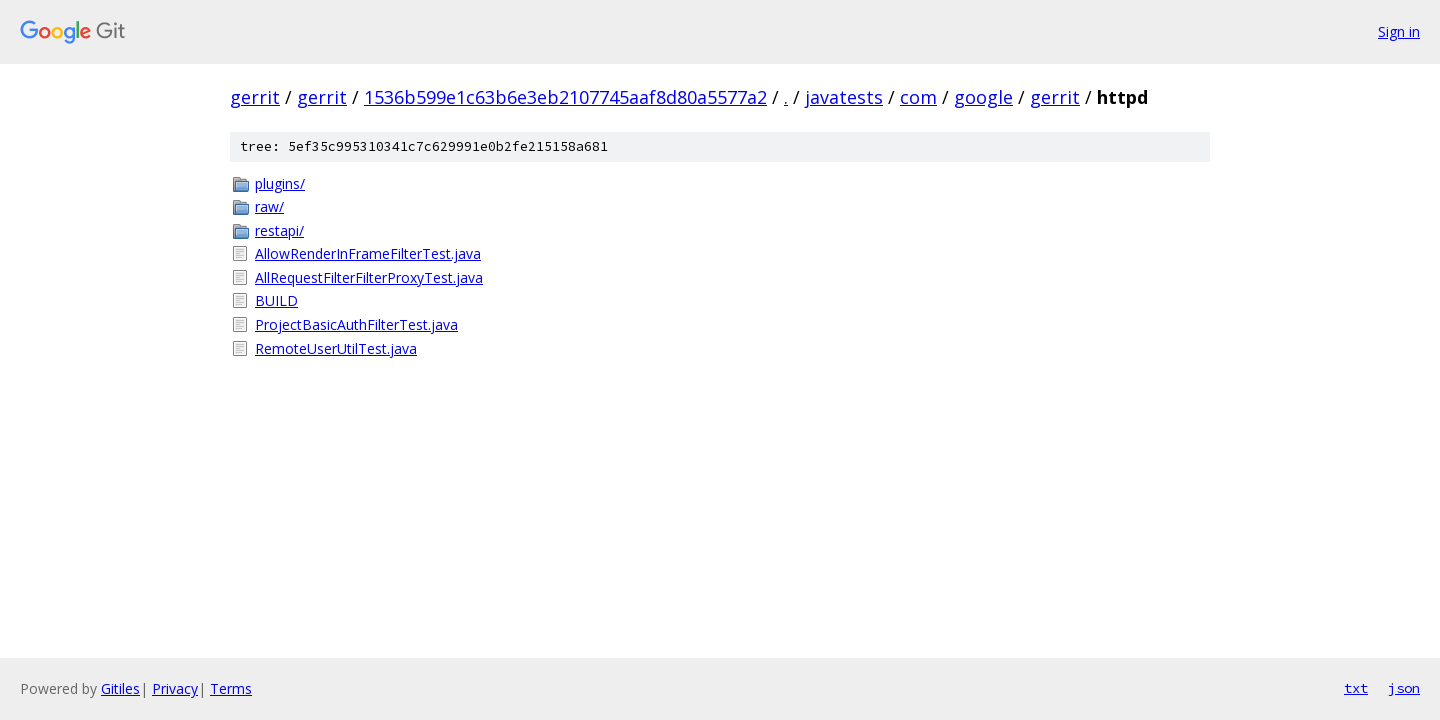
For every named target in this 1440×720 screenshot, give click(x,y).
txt (1356, 688)
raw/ (269, 206)
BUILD (276, 300)
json (1404, 688)
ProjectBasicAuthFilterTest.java (356, 324)
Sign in (1399, 31)
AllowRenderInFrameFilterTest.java (368, 253)
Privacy (175, 688)
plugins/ (280, 183)
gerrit (255, 97)
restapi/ (279, 230)
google (983, 97)
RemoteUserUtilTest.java (336, 348)
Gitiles (120, 688)
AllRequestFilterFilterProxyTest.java (369, 277)
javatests (844, 97)
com (918, 97)
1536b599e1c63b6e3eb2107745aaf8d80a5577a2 (565, 97)
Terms (231, 688)
